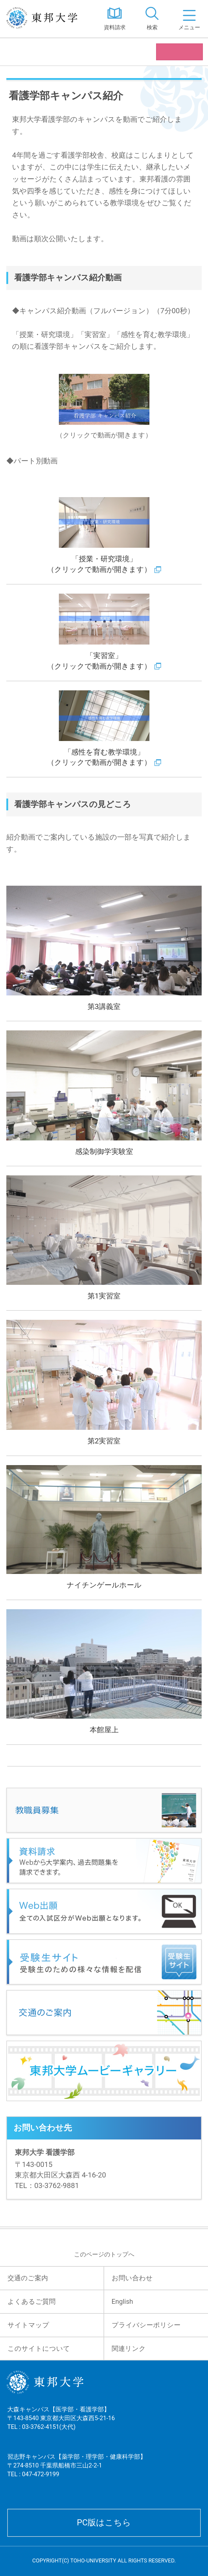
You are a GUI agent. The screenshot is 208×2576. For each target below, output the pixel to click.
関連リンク (129, 2348)
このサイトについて (39, 2348)
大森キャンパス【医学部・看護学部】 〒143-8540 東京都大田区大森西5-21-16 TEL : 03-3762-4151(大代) (61, 2426)
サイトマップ (28, 2325)
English (122, 2301)
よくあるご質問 (32, 2301)
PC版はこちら (104, 2522)
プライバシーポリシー (146, 2325)
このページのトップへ (104, 2254)
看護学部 (25, 52)
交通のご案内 (28, 2278)
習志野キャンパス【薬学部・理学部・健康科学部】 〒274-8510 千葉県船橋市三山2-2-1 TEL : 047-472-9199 (76, 2473)
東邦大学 (48, 18)
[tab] (152, 18)
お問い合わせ (132, 2278)
